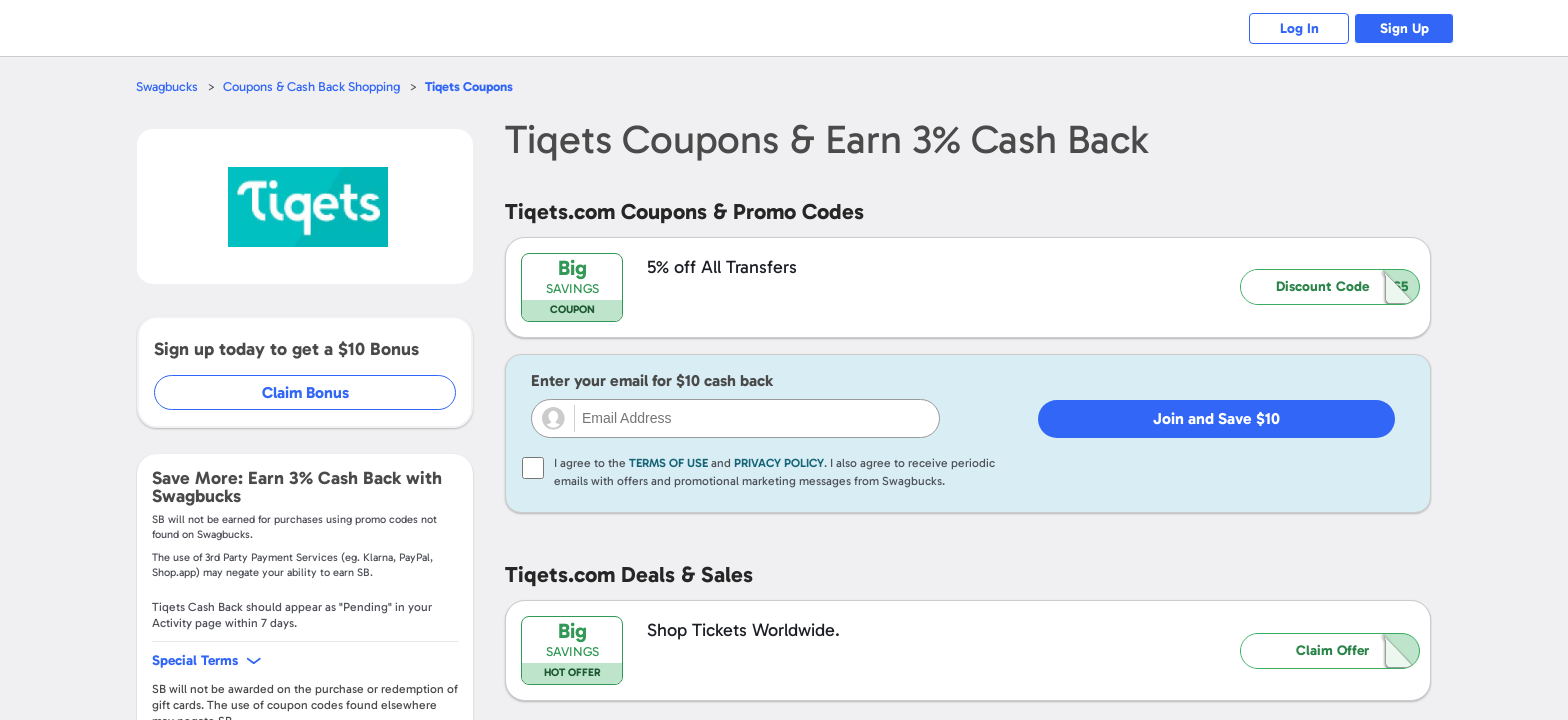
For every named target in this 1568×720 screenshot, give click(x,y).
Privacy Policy (779, 463)
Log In (1299, 28)
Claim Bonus (305, 392)
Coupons (469, 86)
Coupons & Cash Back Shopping (311, 86)
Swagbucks (167, 86)
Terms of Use (668, 463)
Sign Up (1404, 28)
